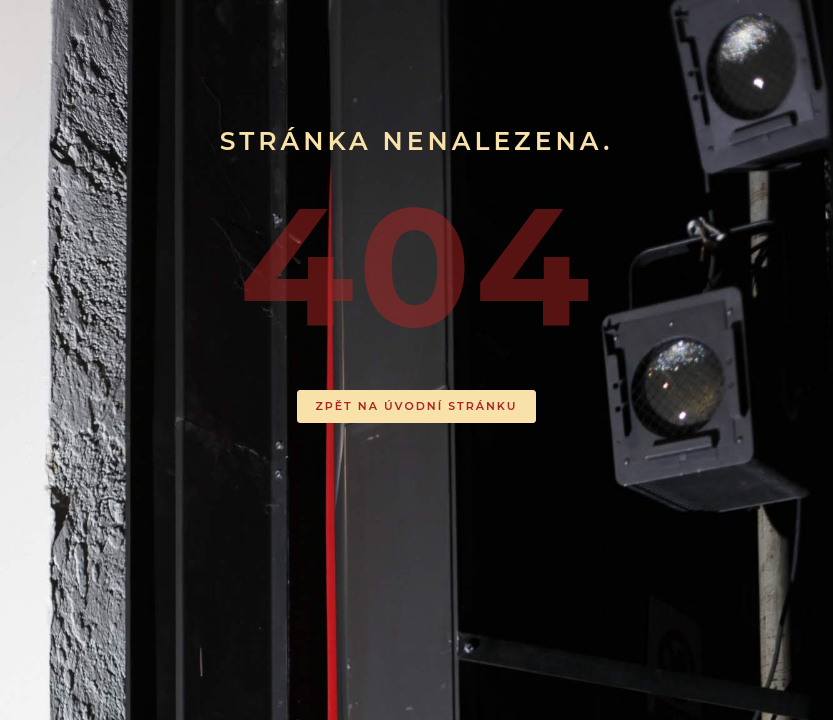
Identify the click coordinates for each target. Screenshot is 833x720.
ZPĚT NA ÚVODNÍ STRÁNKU (417, 406)
